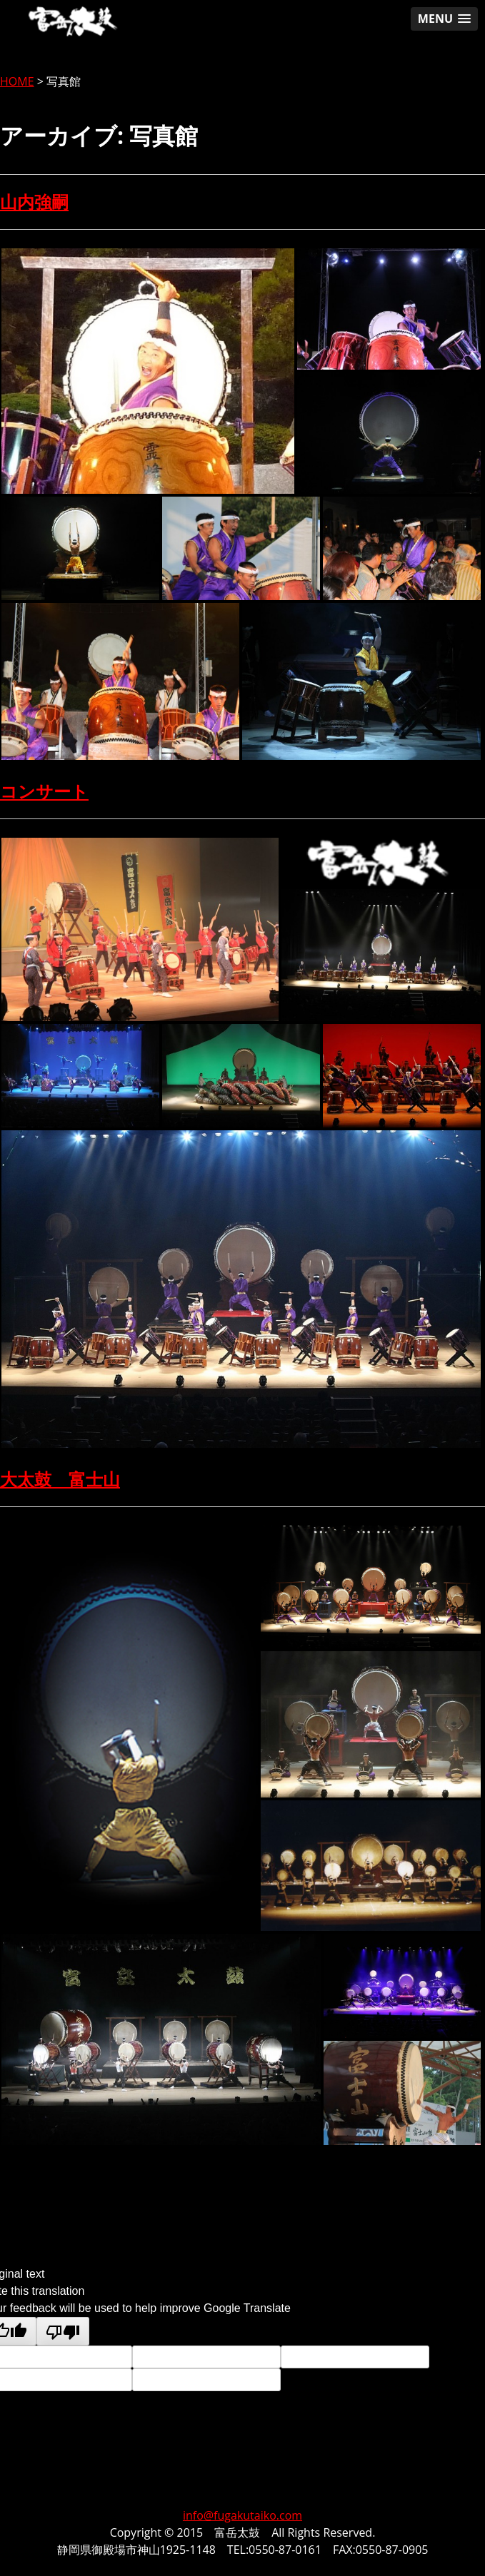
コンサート (44, 791)
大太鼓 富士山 (60, 1479)
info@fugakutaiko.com (242, 2515)
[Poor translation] (62, 2331)
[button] (444, 19)
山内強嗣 (34, 201)
